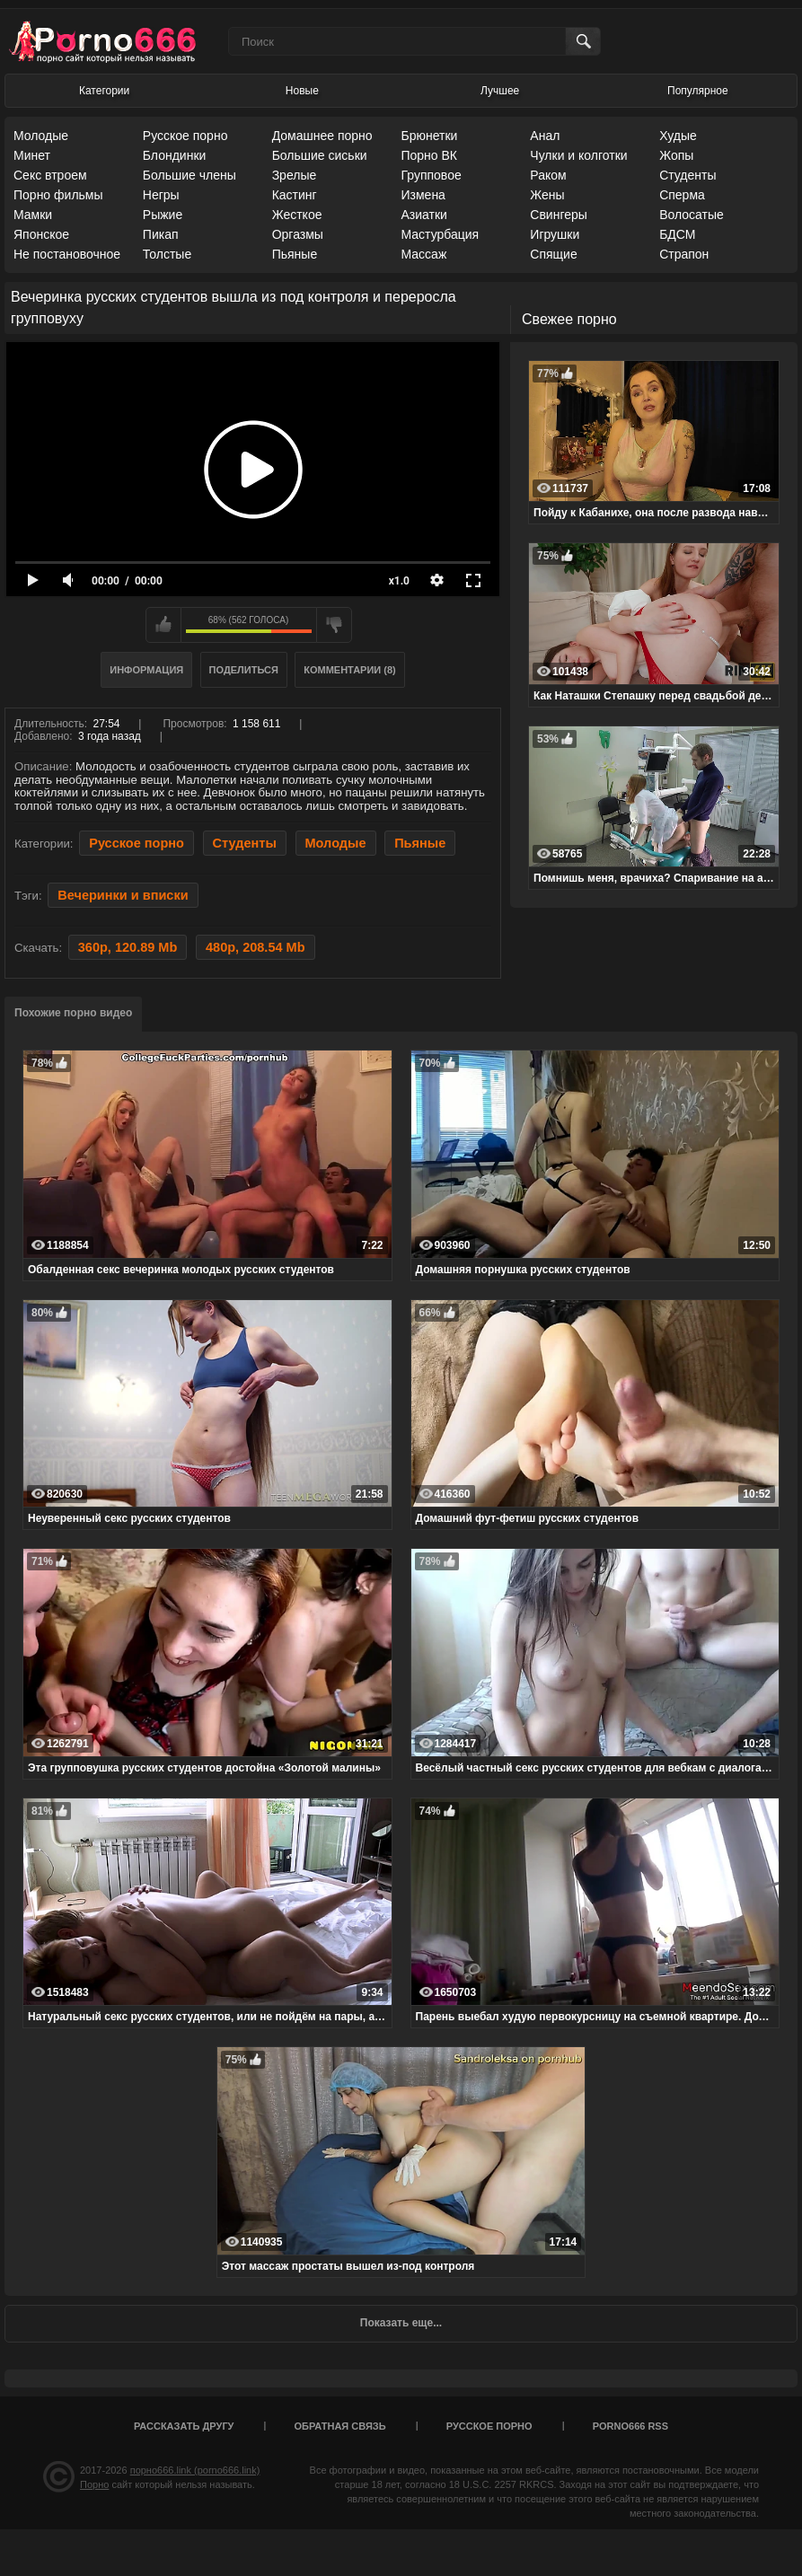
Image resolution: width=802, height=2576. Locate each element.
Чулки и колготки (578, 155)
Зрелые (294, 175)
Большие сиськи (319, 155)
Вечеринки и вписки (122, 895)
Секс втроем (50, 175)
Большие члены (189, 175)
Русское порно (185, 135)
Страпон (684, 254)
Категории (104, 90)
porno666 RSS (630, 2426)
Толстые (167, 254)
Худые (678, 135)
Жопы (676, 155)
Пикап (161, 234)
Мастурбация (440, 234)
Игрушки (554, 234)
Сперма (682, 195)
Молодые (40, 135)
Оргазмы (297, 234)
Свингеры (558, 214)
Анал (545, 135)
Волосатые (691, 214)
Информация (146, 669)
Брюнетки (429, 135)
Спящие (553, 254)
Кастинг (294, 195)
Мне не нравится (334, 625)
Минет (31, 155)
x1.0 (399, 581)
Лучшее (499, 90)
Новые (302, 90)
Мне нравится (163, 625)
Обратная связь (340, 2426)
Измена (423, 195)
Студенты (687, 175)
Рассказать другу (184, 2426)
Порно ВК (429, 155)
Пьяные (295, 254)
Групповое (431, 175)
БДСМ (677, 234)
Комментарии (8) (350, 669)
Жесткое (297, 214)
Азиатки (423, 214)
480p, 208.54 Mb (255, 947)
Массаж (423, 254)
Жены (547, 195)
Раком (548, 175)
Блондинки (175, 155)
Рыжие (162, 214)
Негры (161, 195)
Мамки (32, 214)
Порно (94, 2484)
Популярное (697, 90)
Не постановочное (66, 254)
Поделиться (243, 669)
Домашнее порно (322, 135)
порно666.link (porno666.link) (195, 2470)
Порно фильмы (58, 195)
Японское (41, 234)
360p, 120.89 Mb (128, 947)
